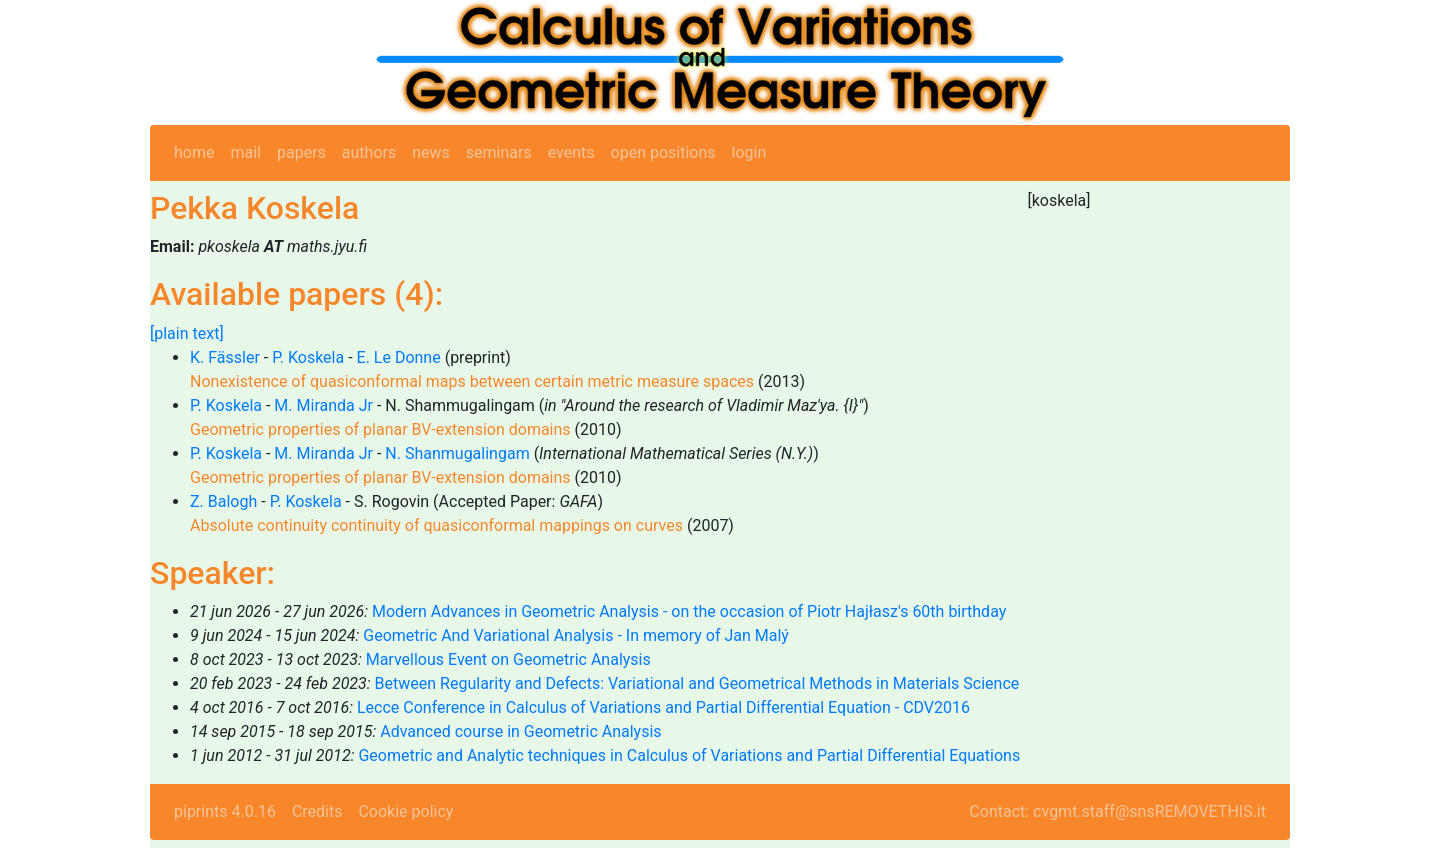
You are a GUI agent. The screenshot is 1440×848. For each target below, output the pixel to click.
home (194, 152)
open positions (663, 152)
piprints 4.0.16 (225, 811)
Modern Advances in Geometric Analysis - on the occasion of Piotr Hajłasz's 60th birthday (689, 611)
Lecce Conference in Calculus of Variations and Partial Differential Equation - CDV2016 (663, 707)
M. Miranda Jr (323, 405)
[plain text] (187, 333)
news (431, 152)
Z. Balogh (223, 501)
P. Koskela (308, 357)
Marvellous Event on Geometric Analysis (508, 659)
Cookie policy (405, 811)
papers (301, 152)
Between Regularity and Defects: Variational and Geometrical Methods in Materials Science (697, 683)
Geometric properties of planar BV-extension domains (380, 429)
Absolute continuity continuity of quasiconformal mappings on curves (436, 525)
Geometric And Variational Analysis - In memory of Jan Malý (576, 635)
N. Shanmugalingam (457, 453)
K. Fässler (225, 357)
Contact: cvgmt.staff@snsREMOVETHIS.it (1117, 811)
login (749, 152)
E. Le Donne (399, 357)
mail (245, 152)
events (571, 152)
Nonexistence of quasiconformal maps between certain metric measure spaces (472, 381)
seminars (499, 152)
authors (369, 152)
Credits (317, 811)
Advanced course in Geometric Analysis (520, 731)
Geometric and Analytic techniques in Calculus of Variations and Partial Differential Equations (689, 755)
